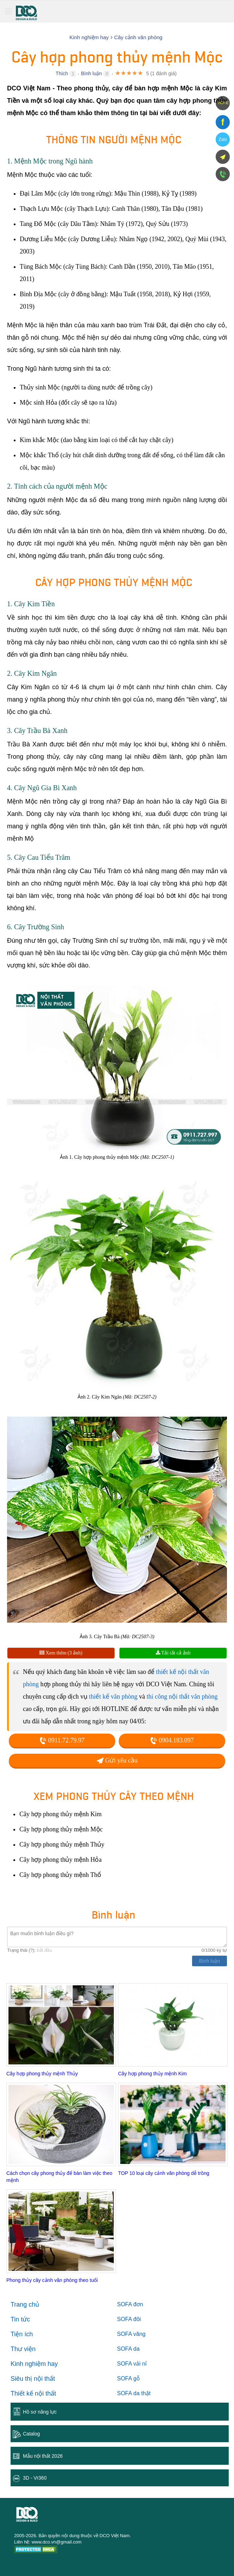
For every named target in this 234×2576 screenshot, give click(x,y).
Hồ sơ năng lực (40, 2412)
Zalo (222, 139)
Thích (62, 73)
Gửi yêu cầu (117, 1760)
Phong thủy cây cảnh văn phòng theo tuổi (52, 2280)
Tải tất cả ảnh (173, 1653)
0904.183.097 (172, 1740)
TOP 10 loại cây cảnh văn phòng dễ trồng (163, 2173)
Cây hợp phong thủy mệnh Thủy (42, 2073)
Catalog (31, 2434)
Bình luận (91, 73)
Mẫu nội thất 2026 (43, 2456)
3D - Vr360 (35, 2478)
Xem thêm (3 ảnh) (60, 1653)
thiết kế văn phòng (113, 1696)
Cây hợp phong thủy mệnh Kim (152, 2073)
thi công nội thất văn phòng (182, 1696)
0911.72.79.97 (61, 1740)
